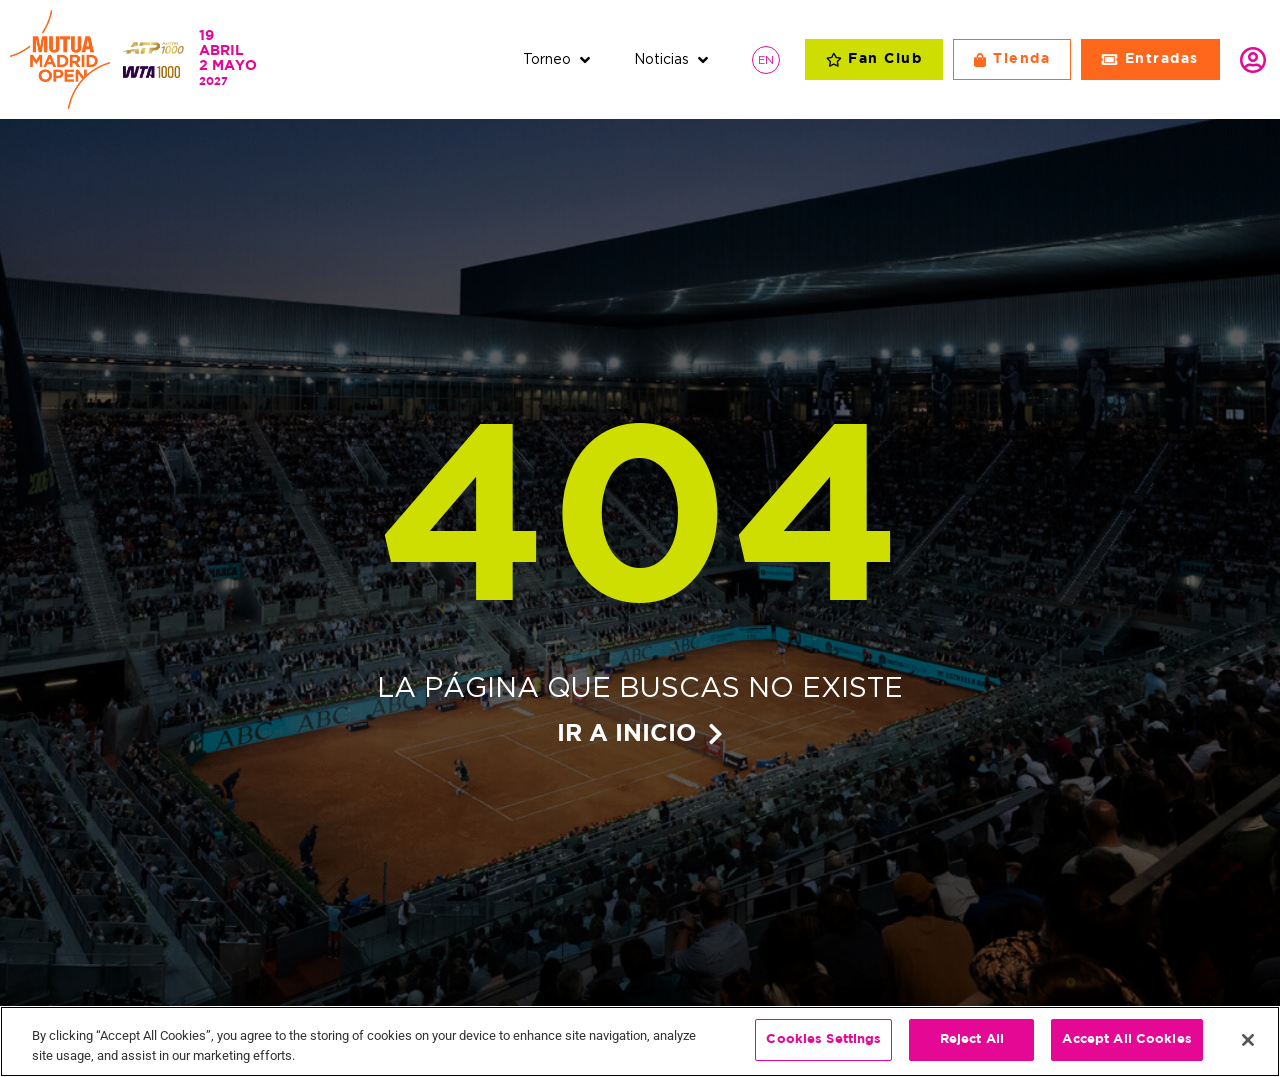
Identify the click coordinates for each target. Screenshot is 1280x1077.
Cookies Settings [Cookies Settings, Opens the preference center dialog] (823, 1041)
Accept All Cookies (1126, 1041)
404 (640, 529)
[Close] (1248, 1041)
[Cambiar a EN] (766, 59)
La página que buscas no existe (640, 687)
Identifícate (1253, 60)
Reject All (972, 1041)
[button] (558, 59)
